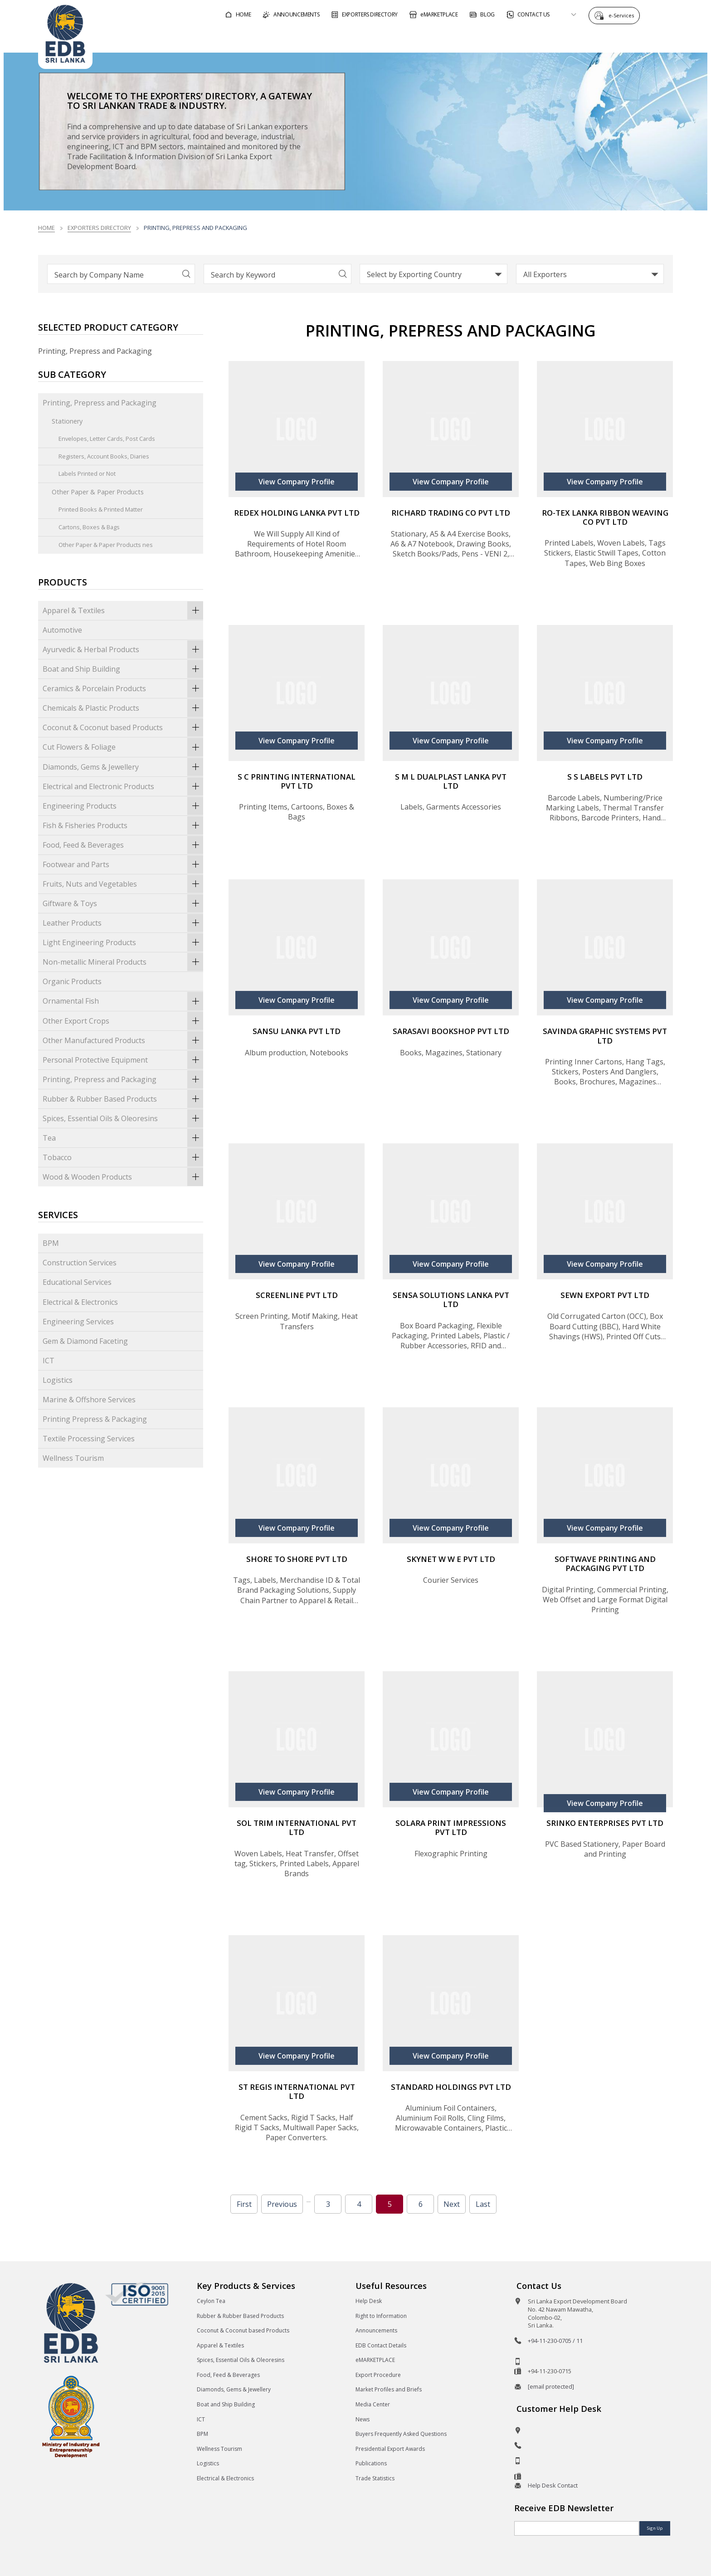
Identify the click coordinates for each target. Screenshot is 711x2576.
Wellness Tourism (73, 1458)
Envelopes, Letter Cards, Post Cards (106, 438)
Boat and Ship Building (123, 669)
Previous (282, 2204)
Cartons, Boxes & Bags (89, 527)
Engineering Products (123, 806)
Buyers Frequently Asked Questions (401, 2434)
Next (451, 2204)
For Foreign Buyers (406, 38)
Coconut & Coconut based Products (123, 727)
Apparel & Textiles (123, 610)
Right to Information (381, 2316)
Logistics (58, 1380)
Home (46, 228)
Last (483, 2204)
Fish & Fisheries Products (123, 825)
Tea (123, 1138)
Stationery (67, 421)
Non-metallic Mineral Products (123, 962)
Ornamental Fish (123, 1001)
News (363, 2419)
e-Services (623, 14)
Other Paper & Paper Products (98, 492)
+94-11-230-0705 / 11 (555, 2341)
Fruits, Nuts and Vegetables (123, 884)
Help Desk (369, 2301)
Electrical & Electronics (80, 1302)
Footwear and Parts (123, 864)
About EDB (591, 38)
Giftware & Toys (123, 903)
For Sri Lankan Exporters (506, 38)
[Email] (576, 2528)
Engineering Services (78, 1322)
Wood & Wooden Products (123, 1177)
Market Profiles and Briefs (389, 2389)
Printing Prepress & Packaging (95, 1419)
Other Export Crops (123, 1021)
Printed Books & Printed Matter (100, 509)
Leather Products (123, 923)
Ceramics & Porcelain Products (123, 688)
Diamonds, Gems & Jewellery (123, 767)
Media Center (373, 2404)
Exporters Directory (99, 228)
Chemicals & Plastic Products (123, 708)
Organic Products (72, 981)
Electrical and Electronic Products (123, 786)
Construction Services (80, 1263)
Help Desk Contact (553, 2485)
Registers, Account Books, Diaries (103, 456)
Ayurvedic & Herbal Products (123, 649)
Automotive (62, 630)
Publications (371, 2463)
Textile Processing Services (89, 1439)
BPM (51, 1243)
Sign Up (654, 2528)
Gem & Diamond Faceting (85, 1341)
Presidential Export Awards (390, 2449)
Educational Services (77, 1282)
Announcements (376, 2330)
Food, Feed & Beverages (123, 845)
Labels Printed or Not (87, 473)
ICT (48, 1361)
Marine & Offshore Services (89, 1400)
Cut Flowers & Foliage (123, 747)
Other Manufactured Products (123, 1040)
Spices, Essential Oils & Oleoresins (123, 1118)
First (244, 2204)
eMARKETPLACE (375, 2360)
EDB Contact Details (381, 2345)
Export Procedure (378, 2375)
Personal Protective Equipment (123, 1060)
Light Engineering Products (123, 942)
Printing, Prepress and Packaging (99, 403)
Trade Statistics (375, 2478)
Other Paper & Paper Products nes (105, 545)
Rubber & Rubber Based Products (123, 1099)
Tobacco (123, 1157)
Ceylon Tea (211, 2301)
